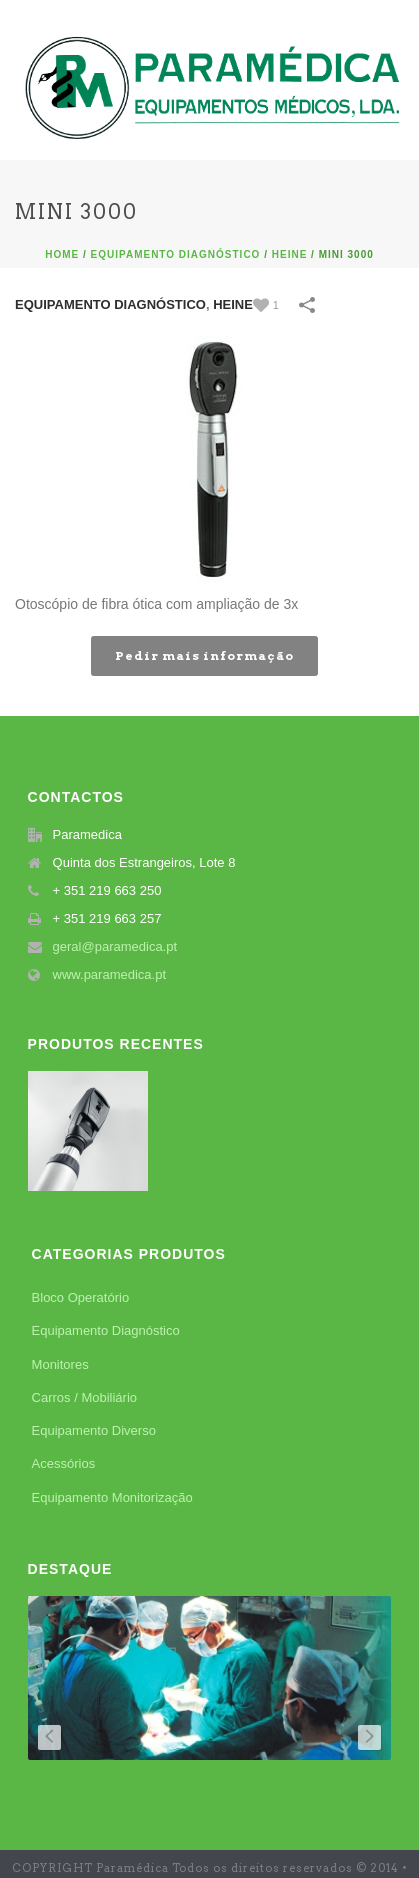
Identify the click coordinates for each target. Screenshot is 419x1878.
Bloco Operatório (81, 1297)
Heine (290, 254)
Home (62, 254)
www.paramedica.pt (109, 974)
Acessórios (64, 1463)
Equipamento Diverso (94, 1430)
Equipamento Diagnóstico (176, 254)
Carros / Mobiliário (84, 1397)
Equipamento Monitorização (112, 1497)
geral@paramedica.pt (115, 946)
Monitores (60, 1364)
